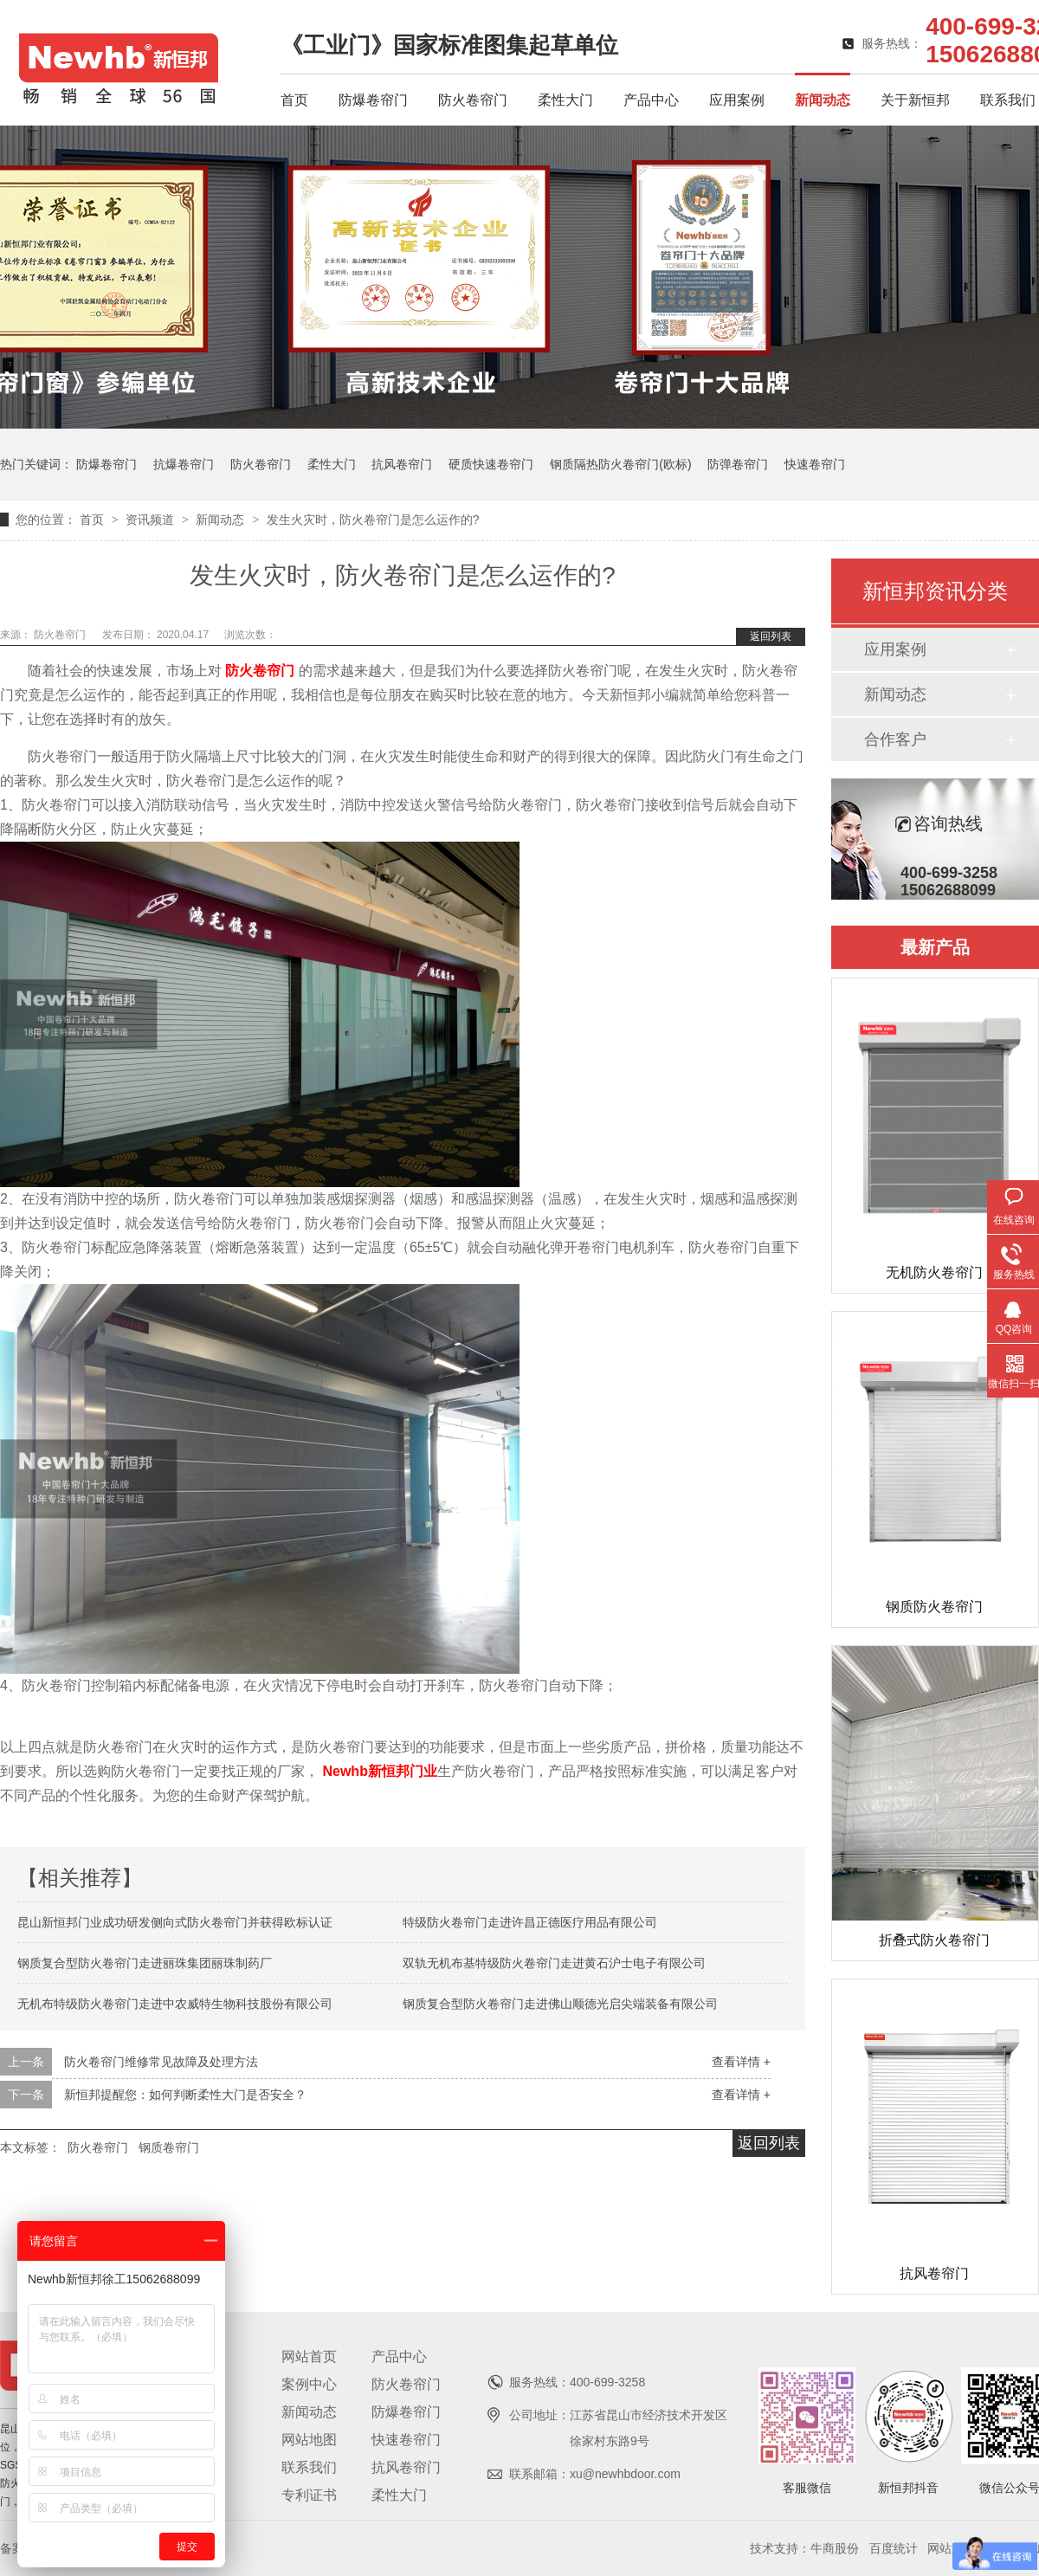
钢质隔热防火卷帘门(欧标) (620, 464)
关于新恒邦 (915, 100)
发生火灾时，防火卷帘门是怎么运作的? (373, 519)
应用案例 (737, 100)
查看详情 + (741, 2062)
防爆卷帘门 (373, 100)
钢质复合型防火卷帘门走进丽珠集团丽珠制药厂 (144, 1963)
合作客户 (895, 739)
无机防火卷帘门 (934, 1272)
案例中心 (309, 2384)
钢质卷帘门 (169, 2147)
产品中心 (651, 100)
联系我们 (1008, 100)
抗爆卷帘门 (183, 464)
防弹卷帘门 (737, 464)
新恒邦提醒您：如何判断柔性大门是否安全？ (185, 2094)
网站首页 (309, 2356)
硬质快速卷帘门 (491, 464)
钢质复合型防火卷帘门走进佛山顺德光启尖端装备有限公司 (560, 2004)
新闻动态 (822, 100)
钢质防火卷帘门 (934, 1606)
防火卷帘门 (472, 100)
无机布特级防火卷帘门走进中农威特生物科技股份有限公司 (174, 2004)
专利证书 (309, 2495)
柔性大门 (565, 100)
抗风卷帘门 (401, 464)
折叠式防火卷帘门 (934, 1940)
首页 (294, 100)
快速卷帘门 (814, 464)
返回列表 (770, 636)
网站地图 (309, 2439)
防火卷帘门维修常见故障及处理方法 (161, 2062)
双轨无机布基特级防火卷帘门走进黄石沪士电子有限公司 (554, 1963)
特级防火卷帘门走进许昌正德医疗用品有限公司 (530, 1922)
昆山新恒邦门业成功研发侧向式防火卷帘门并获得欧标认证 (174, 1922)
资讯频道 (151, 519)
